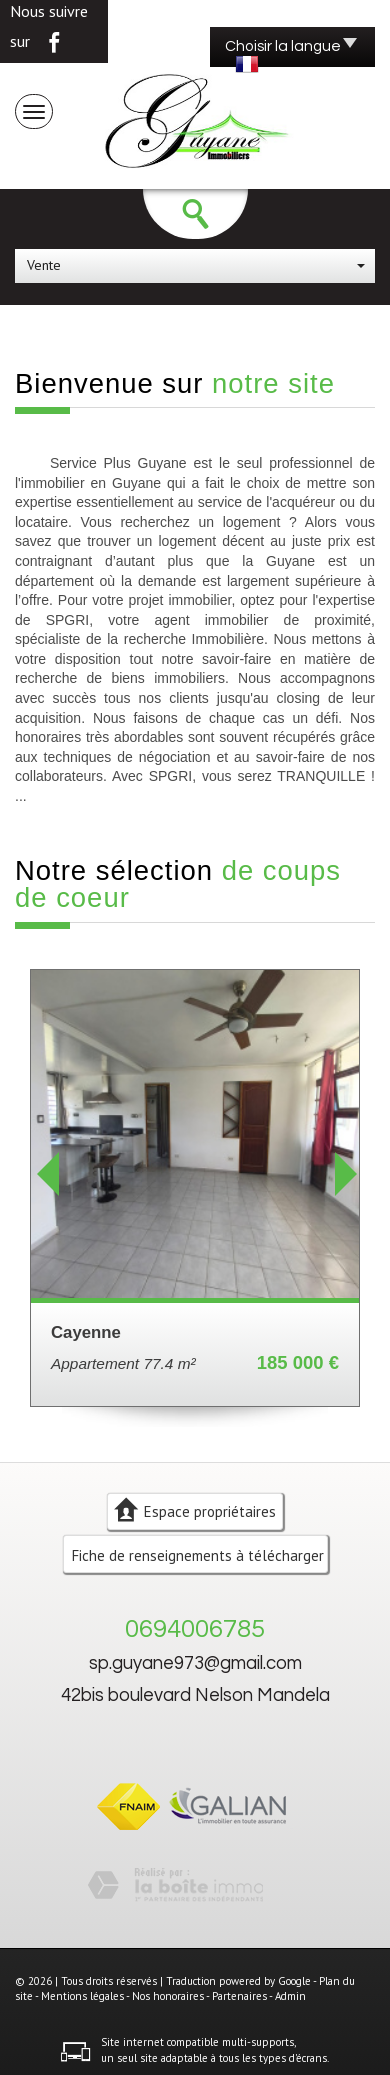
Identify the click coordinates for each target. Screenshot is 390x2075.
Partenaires (239, 1996)
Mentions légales (82, 1996)
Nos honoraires (168, 1996)
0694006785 (195, 1629)
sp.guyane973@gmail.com (195, 1663)
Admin (290, 1996)
